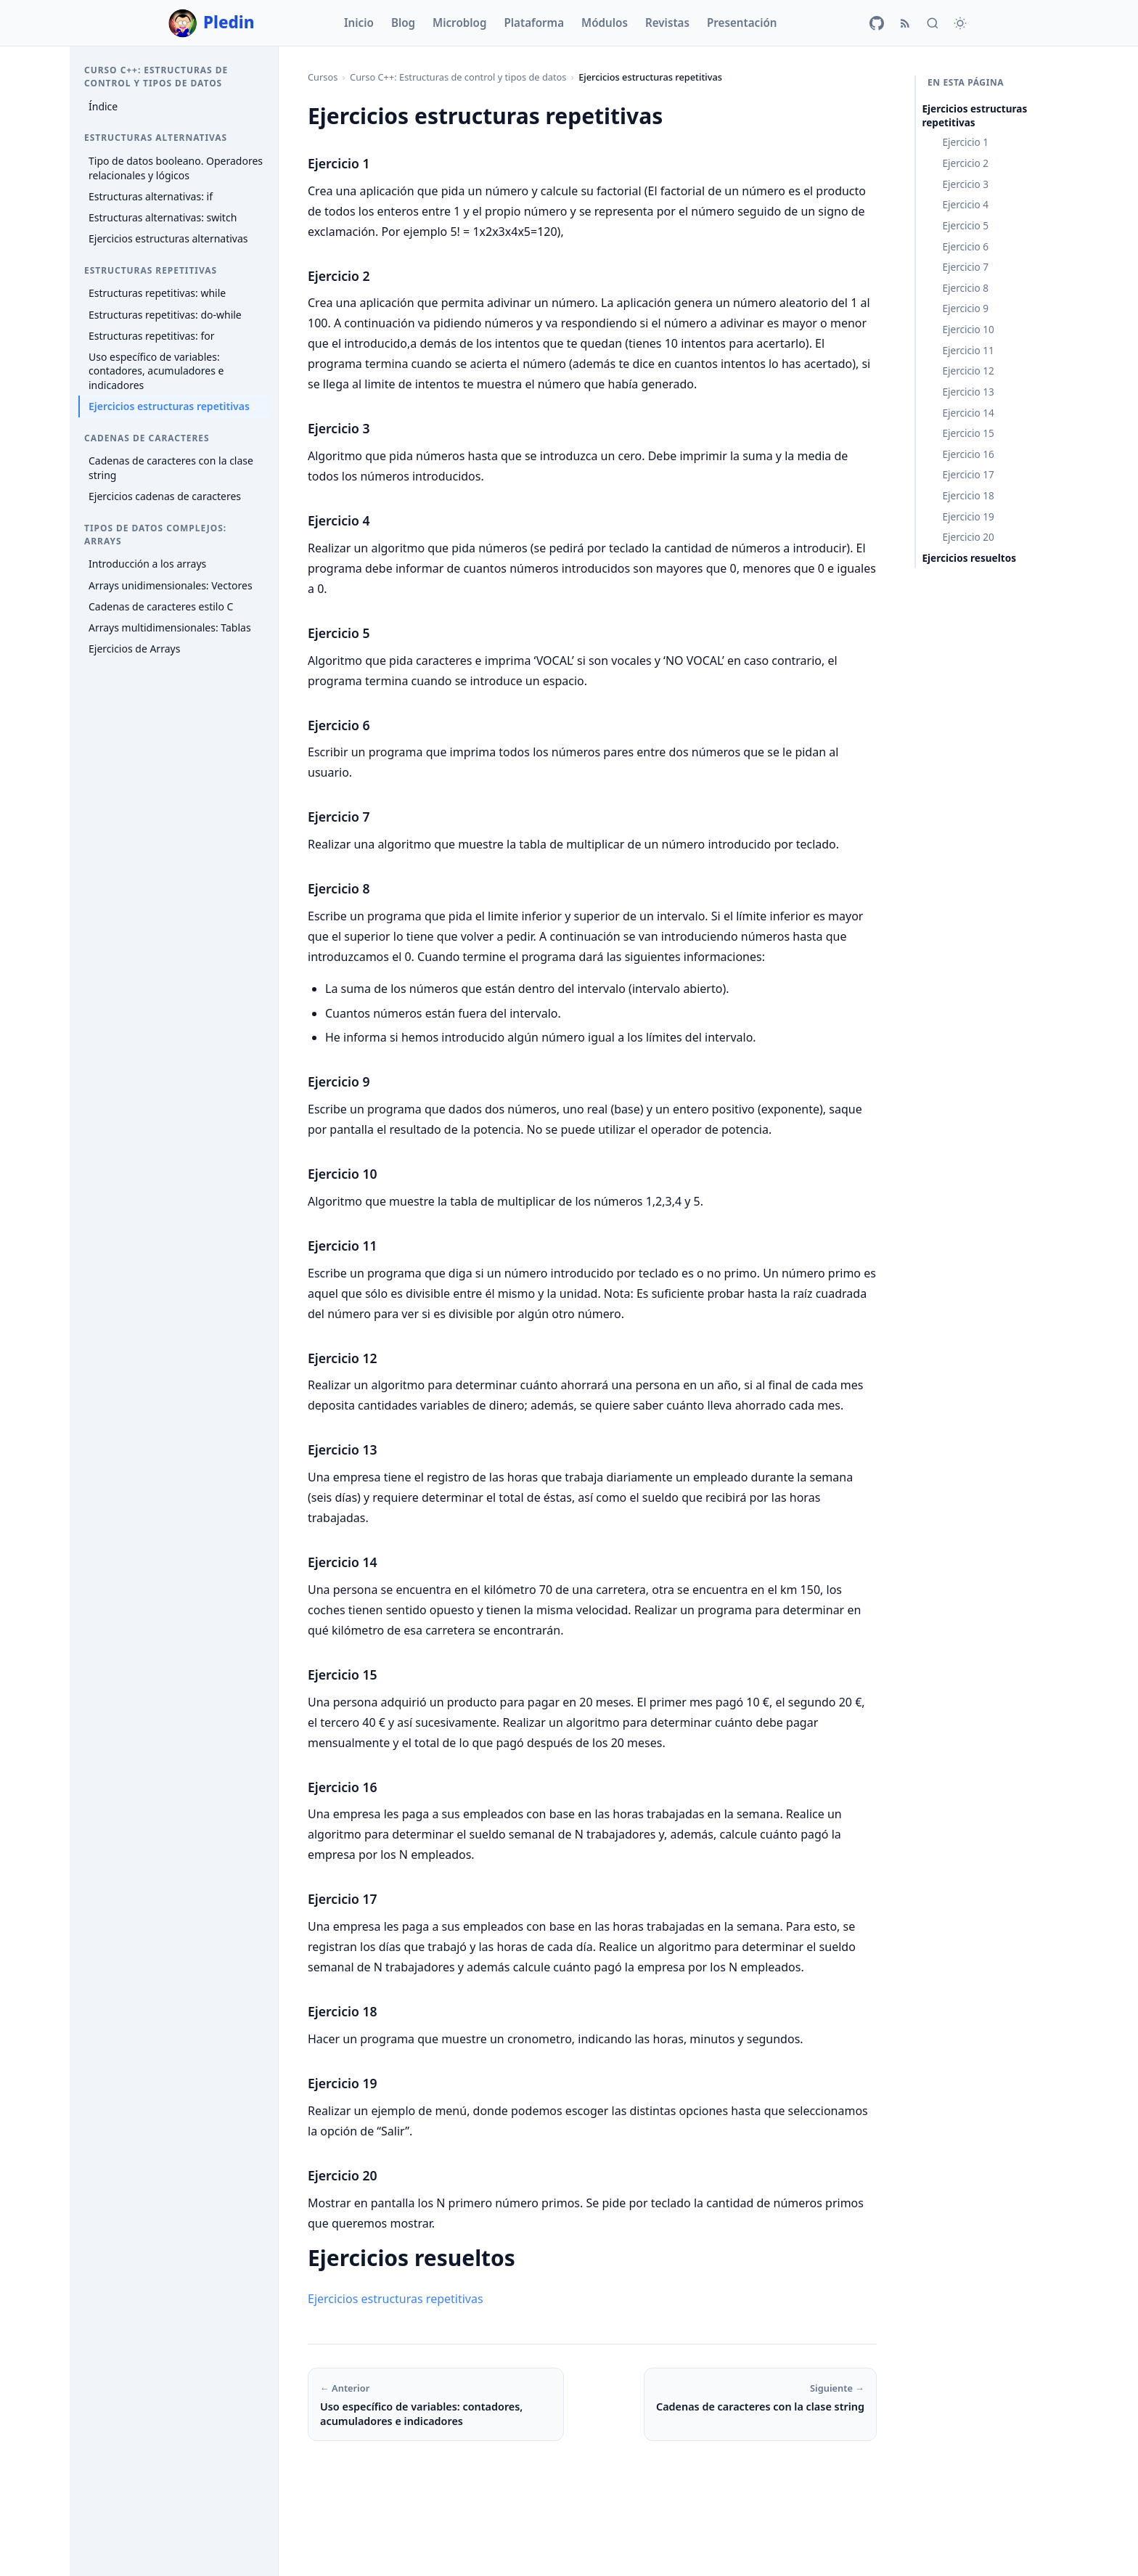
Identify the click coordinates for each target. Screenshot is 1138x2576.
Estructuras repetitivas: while (157, 293)
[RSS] (905, 23)
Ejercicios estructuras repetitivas (169, 406)
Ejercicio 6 (965, 246)
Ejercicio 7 (965, 267)
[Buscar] (932, 23)
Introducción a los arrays (147, 564)
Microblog (459, 22)
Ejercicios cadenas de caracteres (165, 496)
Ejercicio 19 (968, 516)
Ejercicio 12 (968, 370)
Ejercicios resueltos (969, 558)
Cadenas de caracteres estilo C (161, 606)
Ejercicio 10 (968, 329)
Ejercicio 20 (968, 537)
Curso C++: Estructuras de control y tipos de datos (458, 76)
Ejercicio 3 (965, 184)
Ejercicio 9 (965, 308)
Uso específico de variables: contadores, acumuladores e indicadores (156, 371)
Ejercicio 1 (965, 142)
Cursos (322, 76)
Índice (103, 106)
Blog (403, 22)
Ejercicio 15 (968, 433)
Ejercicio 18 (968, 495)
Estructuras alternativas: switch (163, 217)
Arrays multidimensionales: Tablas (170, 627)
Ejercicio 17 (968, 474)
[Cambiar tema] (960, 23)
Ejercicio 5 (965, 225)
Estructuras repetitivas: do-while (165, 315)
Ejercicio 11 (968, 350)
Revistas (667, 22)
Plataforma (534, 22)
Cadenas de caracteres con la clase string (171, 468)
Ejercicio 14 (968, 413)
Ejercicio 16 (968, 454)
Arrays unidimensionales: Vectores (171, 585)
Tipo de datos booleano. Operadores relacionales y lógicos (176, 168)
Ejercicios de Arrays (134, 648)
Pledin (211, 23)
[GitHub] (877, 23)
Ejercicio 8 (965, 288)
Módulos (604, 22)
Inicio (359, 22)
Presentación (742, 22)
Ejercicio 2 (965, 163)
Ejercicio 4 (965, 204)
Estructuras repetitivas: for (151, 336)
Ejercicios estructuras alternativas (168, 238)
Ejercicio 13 (968, 391)
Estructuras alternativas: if (151, 196)
